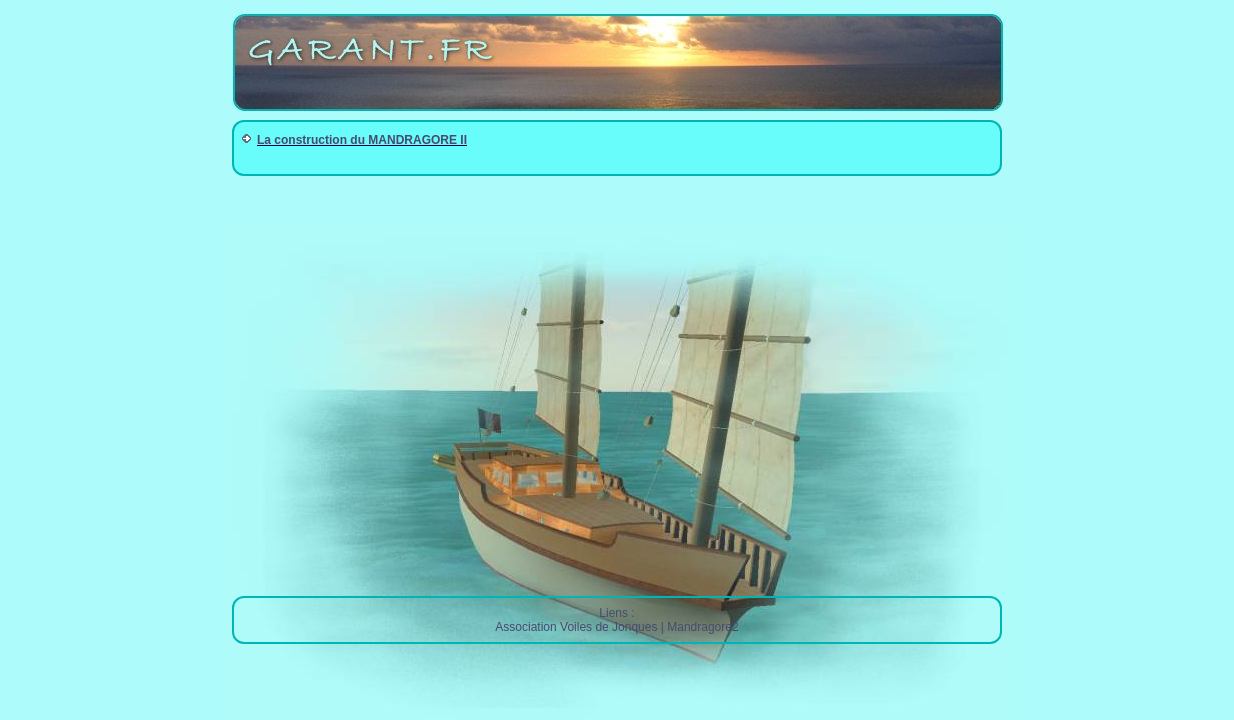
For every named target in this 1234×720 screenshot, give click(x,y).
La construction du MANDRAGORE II (362, 140)
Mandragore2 (702, 627)
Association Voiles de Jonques (576, 627)
